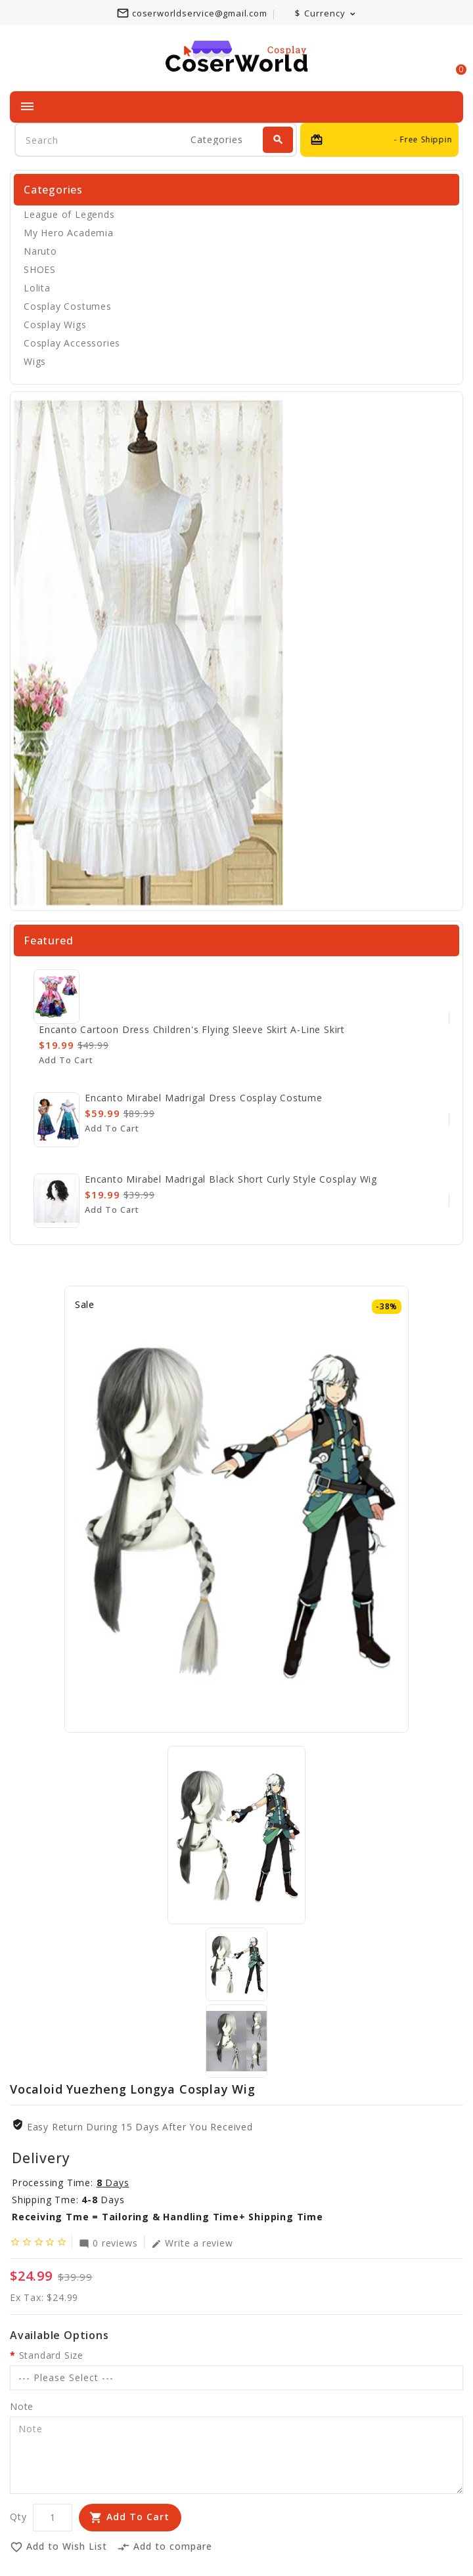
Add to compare (164, 2547)
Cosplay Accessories (72, 343)
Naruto (40, 251)
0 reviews (108, 2243)
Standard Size (51, 2355)
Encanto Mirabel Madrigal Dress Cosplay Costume (204, 1097)
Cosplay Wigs (55, 324)
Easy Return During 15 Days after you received (140, 2127)
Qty (18, 2516)
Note (22, 2406)
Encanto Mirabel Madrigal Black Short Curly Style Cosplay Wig (231, 1179)
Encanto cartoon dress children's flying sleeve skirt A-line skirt (192, 1029)
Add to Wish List (58, 2547)
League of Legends (69, 214)
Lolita (37, 288)
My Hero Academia (69, 232)
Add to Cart (137, 2516)
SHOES (40, 269)
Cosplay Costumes (68, 306)
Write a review (192, 2243)
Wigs (35, 361)
